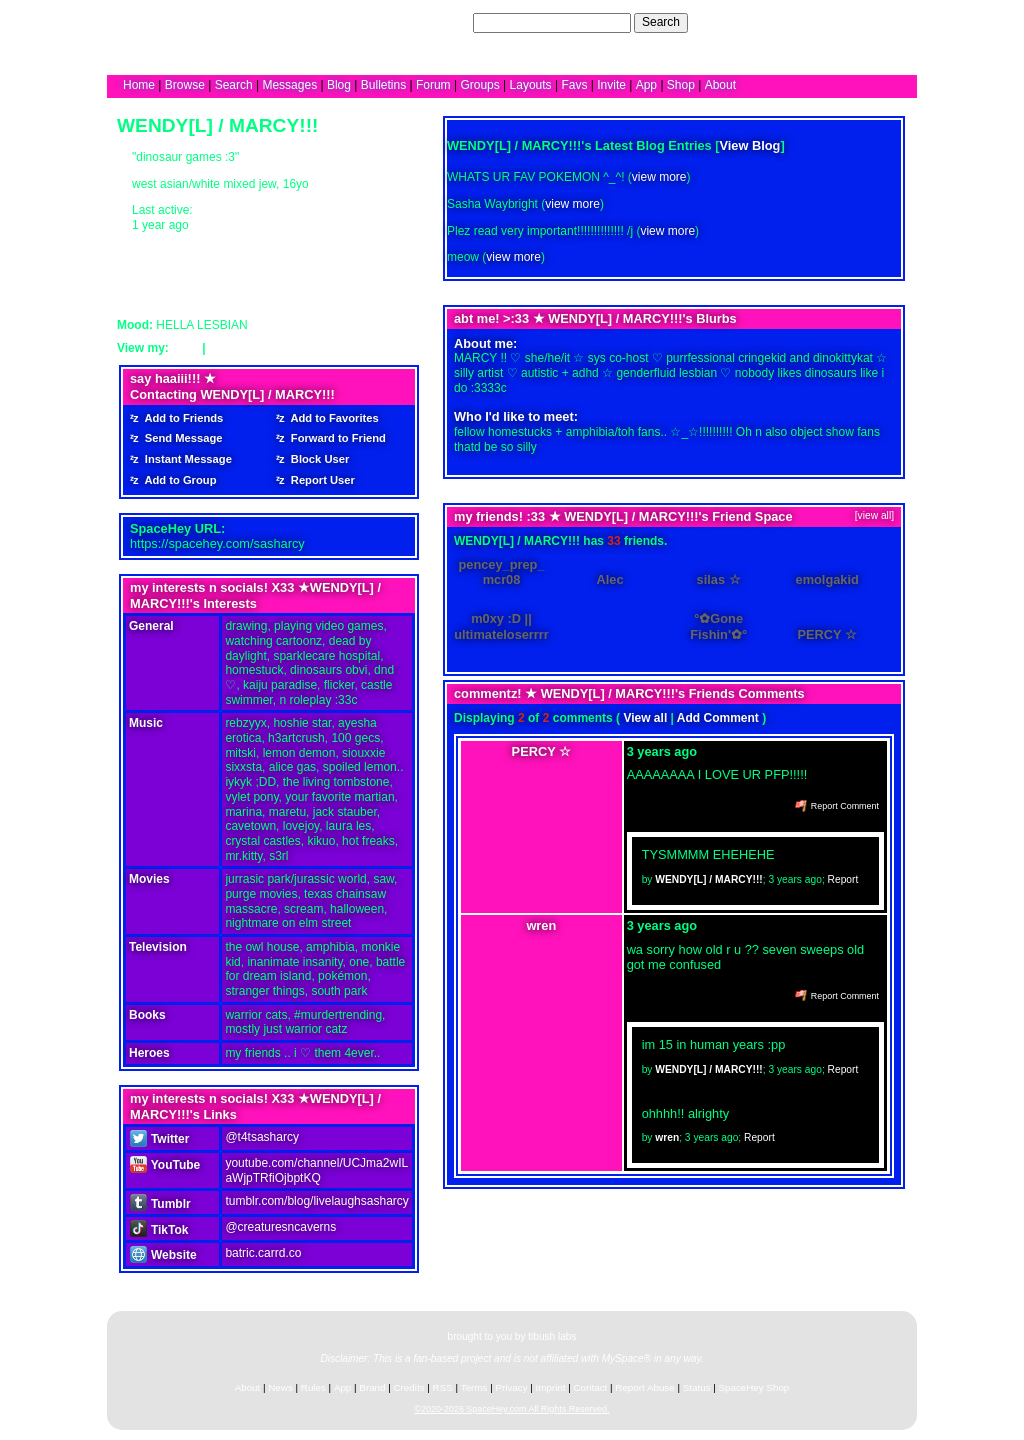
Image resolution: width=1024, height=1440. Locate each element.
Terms (474, 1387)
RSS (443, 1387)
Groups (479, 85)
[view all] (874, 515)
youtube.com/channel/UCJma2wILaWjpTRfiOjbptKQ (316, 1170)
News (280, 1387)
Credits (409, 1387)
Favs (574, 85)
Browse (185, 85)
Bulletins (383, 85)
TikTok (159, 1230)
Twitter (159, 1139)
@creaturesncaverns (280, 1227)
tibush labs (552, 1336)
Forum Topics (248, 348)
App (646, 85)
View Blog (750, 145)
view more (659, 177)
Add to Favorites (332, 418)
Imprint (551, 1387)
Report (843, 879)
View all (645, 718)
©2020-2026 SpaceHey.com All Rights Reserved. (511, 1409)
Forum (433, 85)
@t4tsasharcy (262, 1137)
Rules (313, 1387)
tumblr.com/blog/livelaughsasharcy (316, 1201)
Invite (611, 85)
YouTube (165, 1165)
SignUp (887, 22)
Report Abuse (644, 1387)
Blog (339, 85)
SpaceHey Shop (754, 1387)
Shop (681, 85)
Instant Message (185, 459)
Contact (591, 1387)
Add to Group (178, 480)
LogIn (843, 22)
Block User (317, 459)
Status (697, 1387)
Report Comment (837, 806)
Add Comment (718, 718)
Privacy (511, 1387)
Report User (320, 480)
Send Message (181, 438)
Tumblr (160, 1204)
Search (661, 22)
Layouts (531, 85)
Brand (372, 1387)
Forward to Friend (335, 438)
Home (139, 85)
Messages (289, 85)
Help (805, 22)
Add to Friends (181, 418)
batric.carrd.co (263, 1253)
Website (163, 1255)
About (720, 85)
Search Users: (431, 22)
